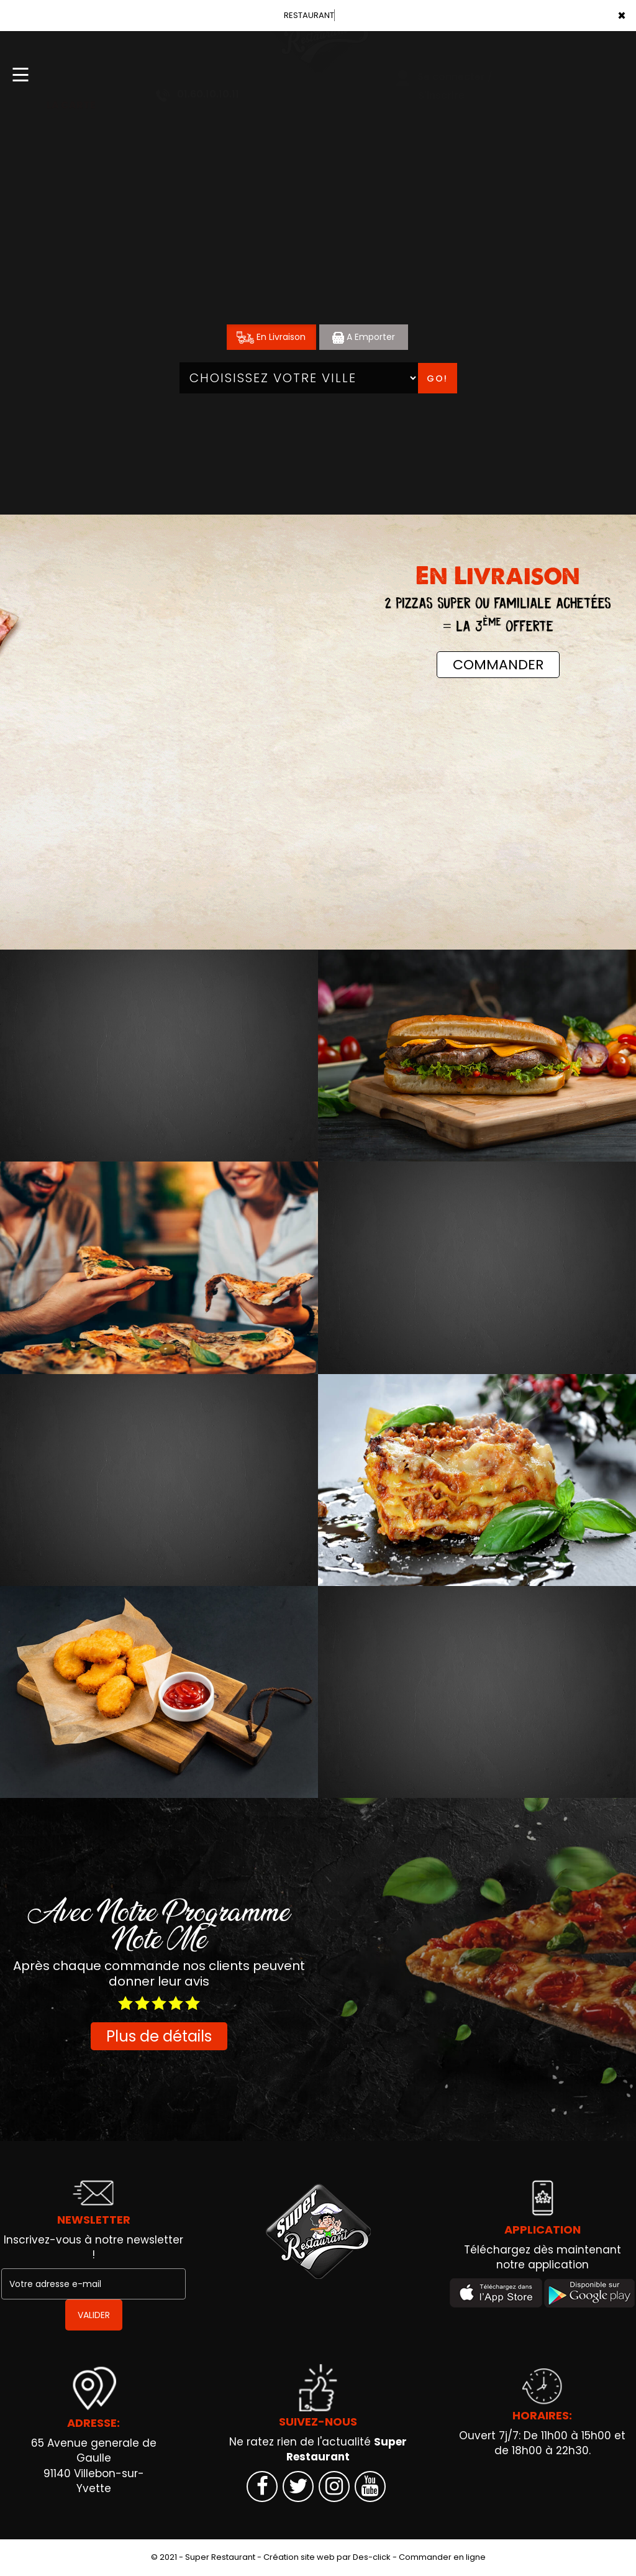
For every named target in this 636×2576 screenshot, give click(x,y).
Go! (437, 378)
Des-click (372, 2557)
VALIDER (94, 2315)
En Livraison (271, 337)
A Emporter (363, 337)
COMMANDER (498, 664)
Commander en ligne (442, 2557)
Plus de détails (159, 2036)
